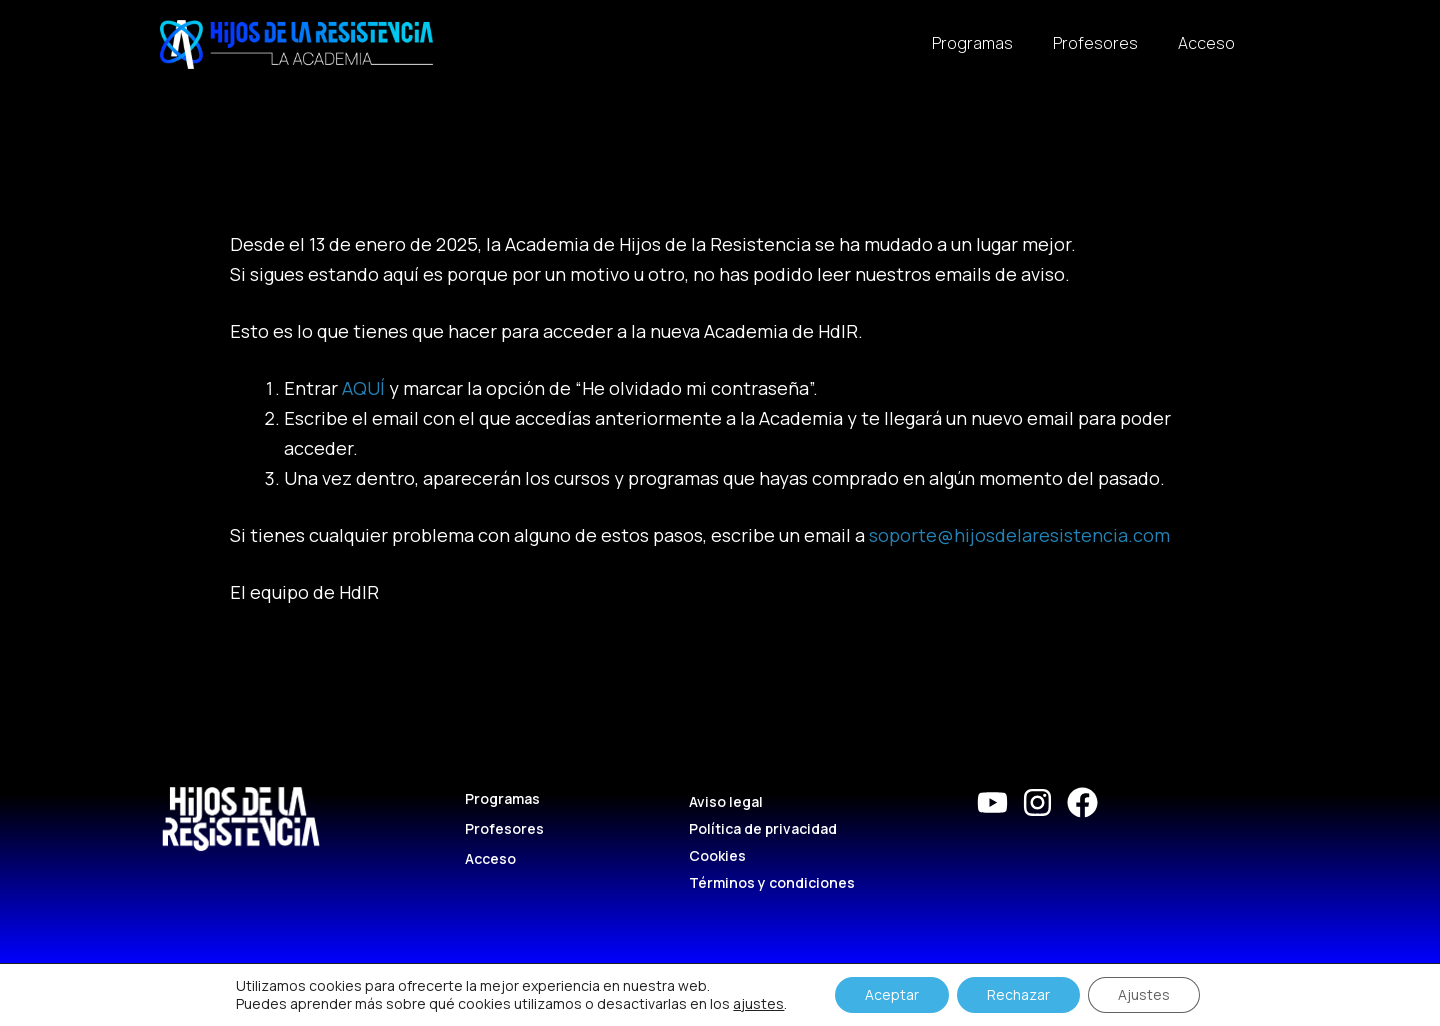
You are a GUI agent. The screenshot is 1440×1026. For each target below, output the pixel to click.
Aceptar (892, 994)
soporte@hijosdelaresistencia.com (1019, 535)
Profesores (1095, 43)
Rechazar (1018, 994)
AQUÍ (363, 388)
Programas (972, 43)
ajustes (758, 1004)
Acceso (1206, 43)
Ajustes (1144, 994)
